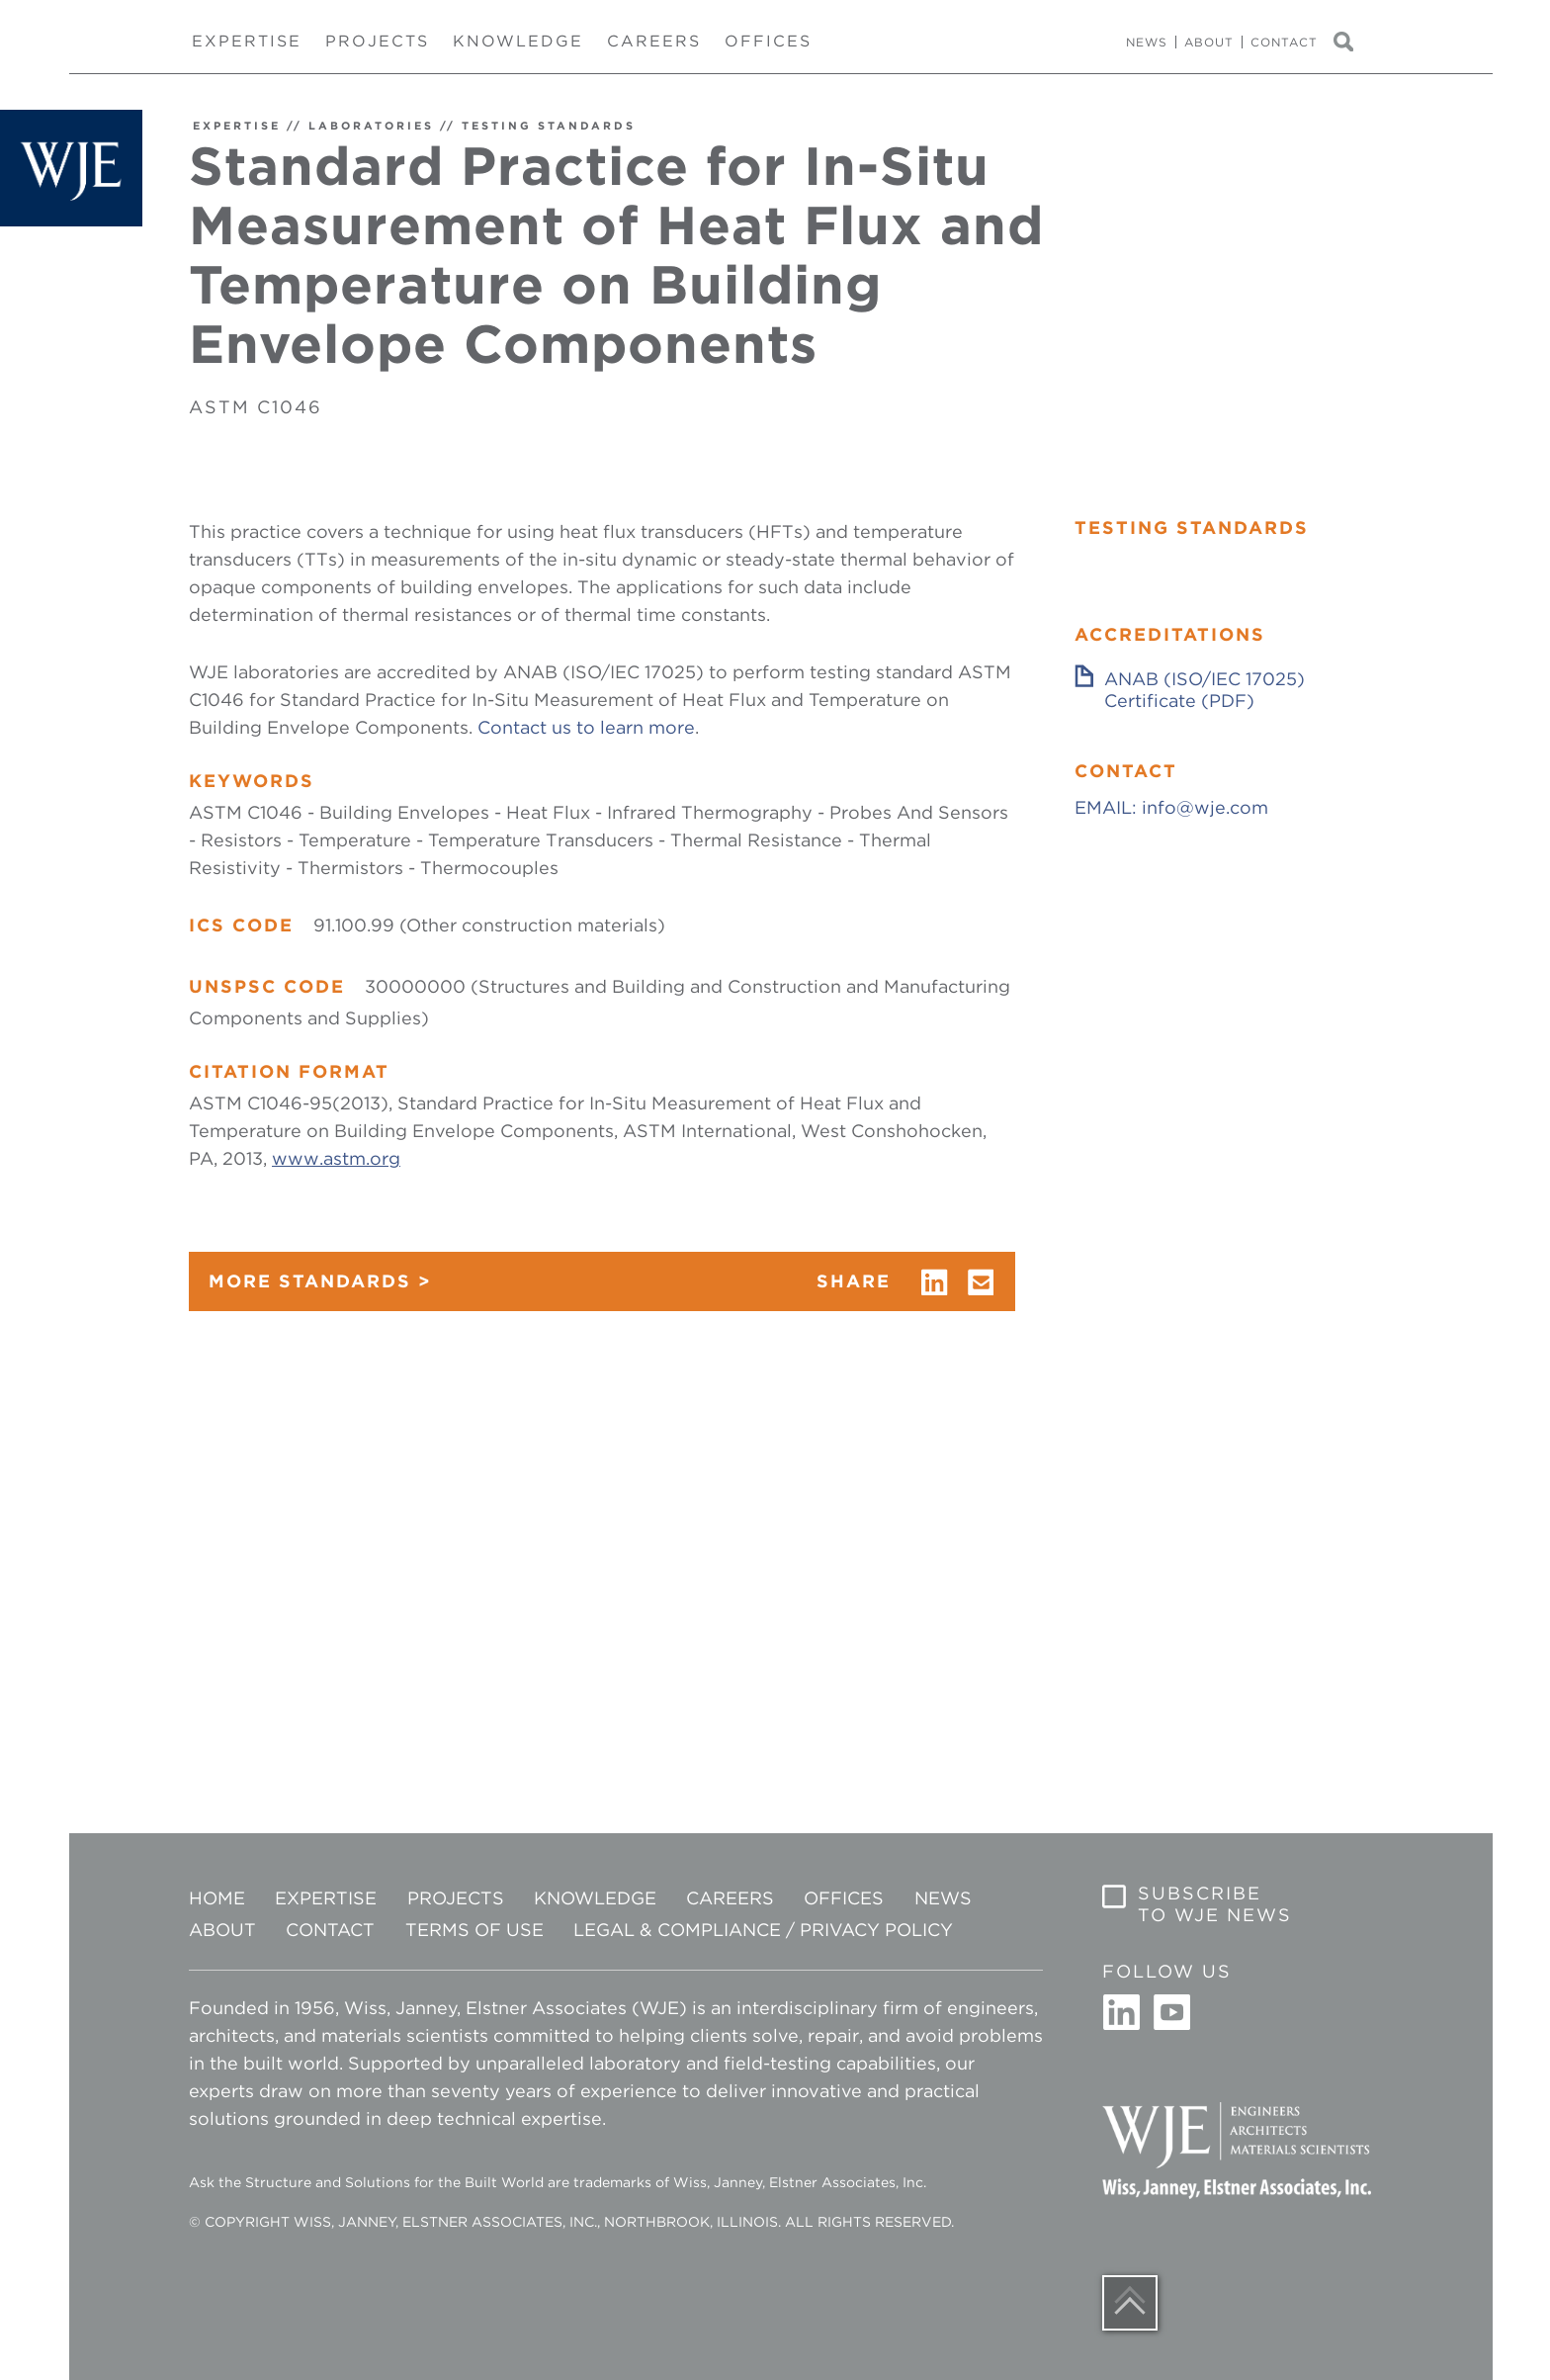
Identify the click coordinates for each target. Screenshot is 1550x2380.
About (1209, 42)
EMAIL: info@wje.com (1171, 807)
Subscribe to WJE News (1215, 1904)
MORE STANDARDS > (320, 1281)
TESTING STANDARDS (549, 125)
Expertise (246, 41)
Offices (768, 41)
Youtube (1171, 2013)
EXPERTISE (237, 125)
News (1146, 42)
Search (1352, 42)
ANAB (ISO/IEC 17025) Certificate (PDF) (1204, 689)
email (981, 1282)
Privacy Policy (876, 1929)
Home (217, 1898)
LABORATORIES (371, 125)
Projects (377, 41)
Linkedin (1122, 2013)
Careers (654, 41)
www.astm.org (336, 1158)
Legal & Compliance (677, 1929)
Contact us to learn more (586, 727)
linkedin (934, 1282)
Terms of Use (474, 1929)
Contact (1284, 42)
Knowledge (518, 41)
